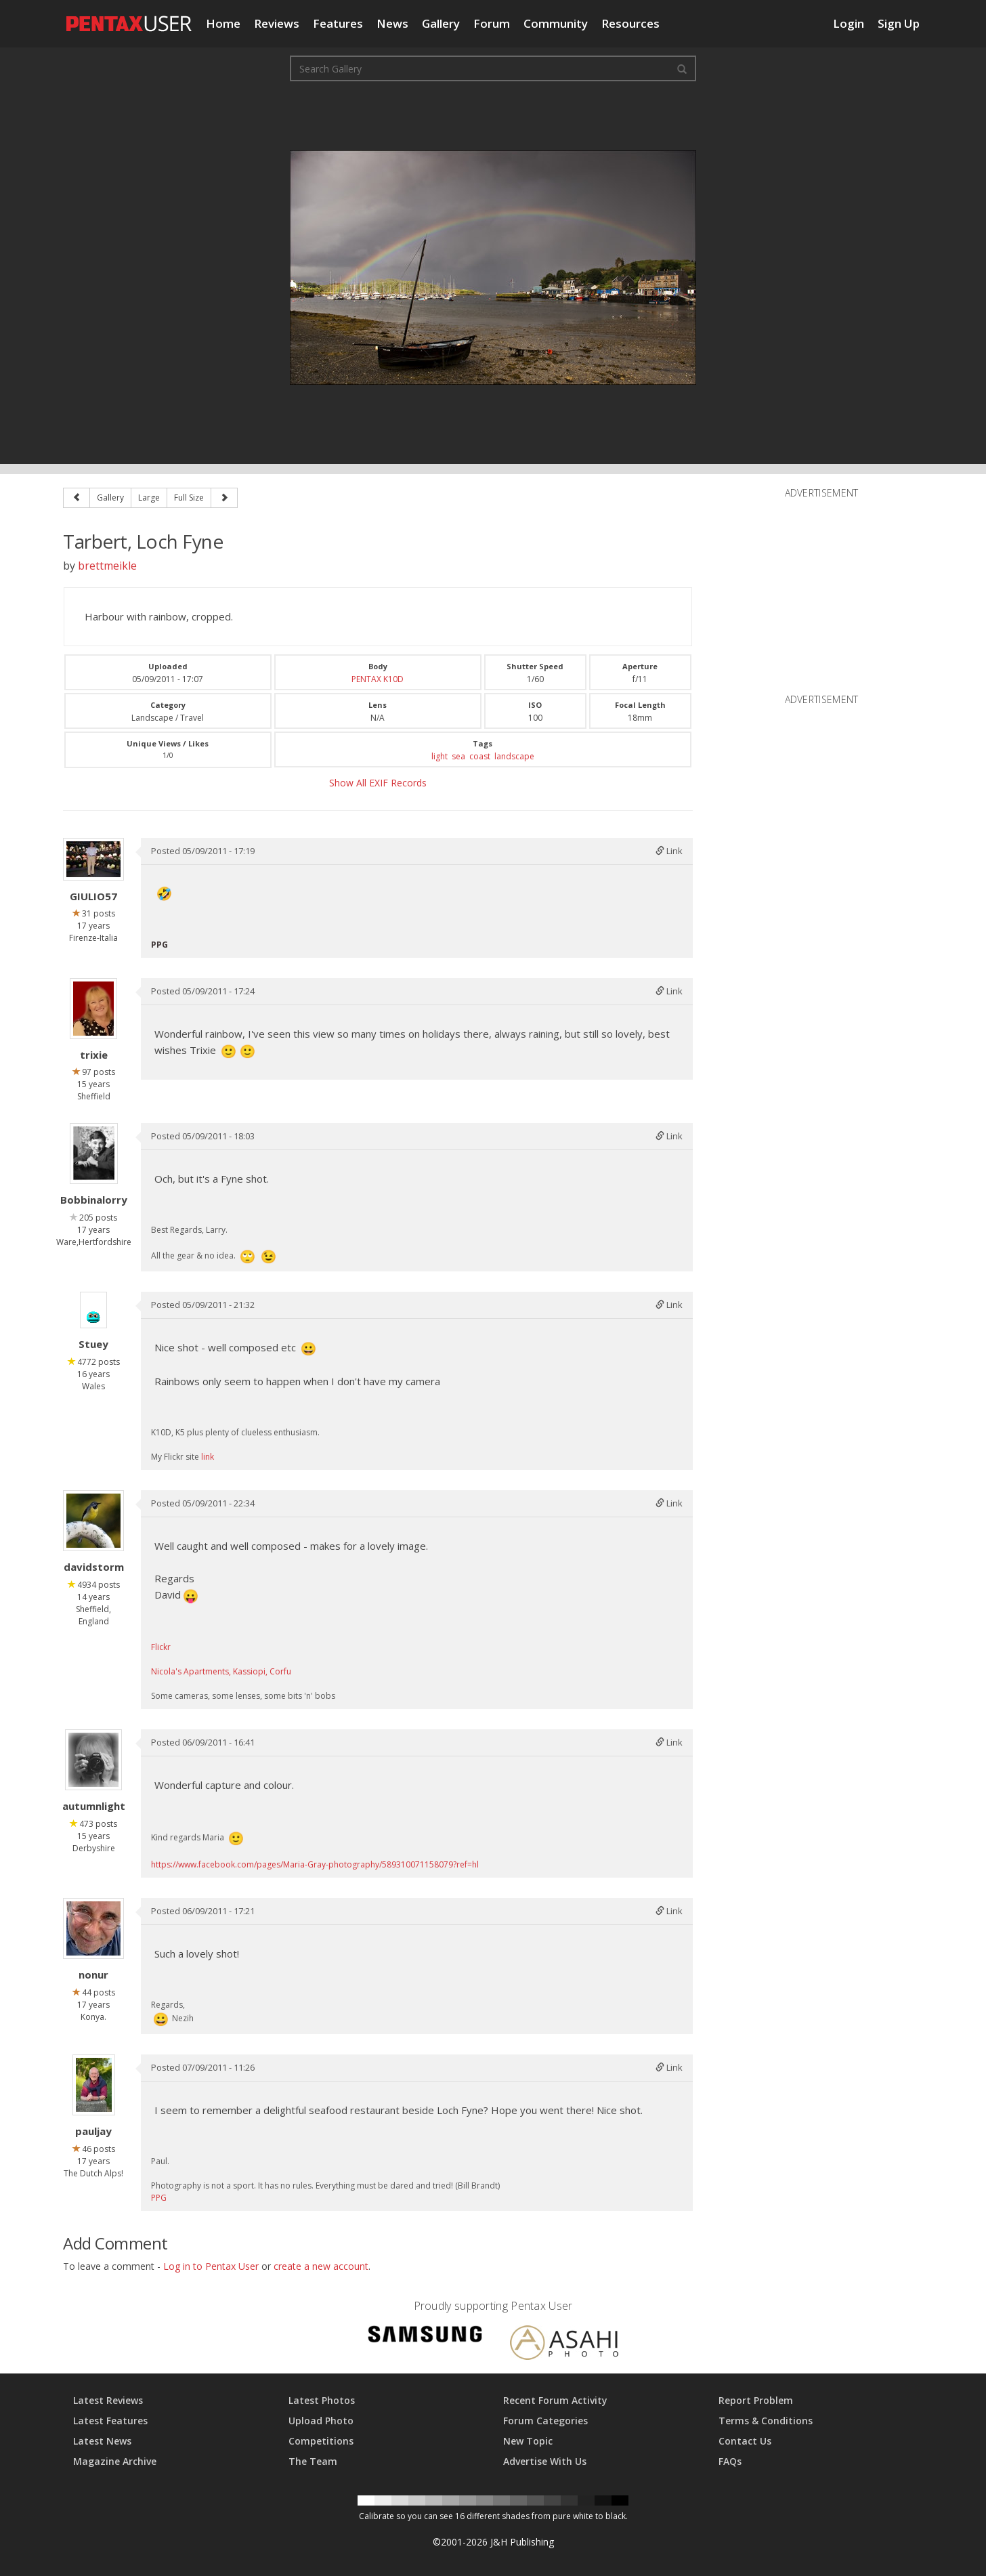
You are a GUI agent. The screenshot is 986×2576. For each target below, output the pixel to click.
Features (338, 23)
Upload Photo (320, 2420)
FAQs (730, 2461)
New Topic (528, 2440)
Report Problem (756, 2400)
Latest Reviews (108, 2400)
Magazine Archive (114, 2461)
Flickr (161, 1647)
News (392, 23)
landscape (514, 756)
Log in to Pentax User (211, 2266)
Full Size (189, 497)
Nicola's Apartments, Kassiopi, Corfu (221, 1671)
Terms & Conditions (766, 2420)
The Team (312, 2461)
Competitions (320, 2440)
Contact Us (745, 2440)
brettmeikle (107, 565)
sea (458, 756)
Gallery (441, 23)
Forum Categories (545, 2420)
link (207, 1456)
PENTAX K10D (377, 679)
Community (555, 23)
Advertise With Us (544, 2461)
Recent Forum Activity (555, 2400)
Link (669, 851)
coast (479, 756)
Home (223, 23)
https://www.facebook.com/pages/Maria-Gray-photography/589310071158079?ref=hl (315, 1864)
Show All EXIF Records (378, 782)
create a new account (321, 2266)
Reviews (276, 23)
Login (848, 23)
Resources (630, 23)
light (439, 756)
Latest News (102, 2440)
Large (149, 497)
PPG (159, 2197)
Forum (491, 23)
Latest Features (110, 2420)
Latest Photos (321, 2400)
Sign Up (899, 23)
